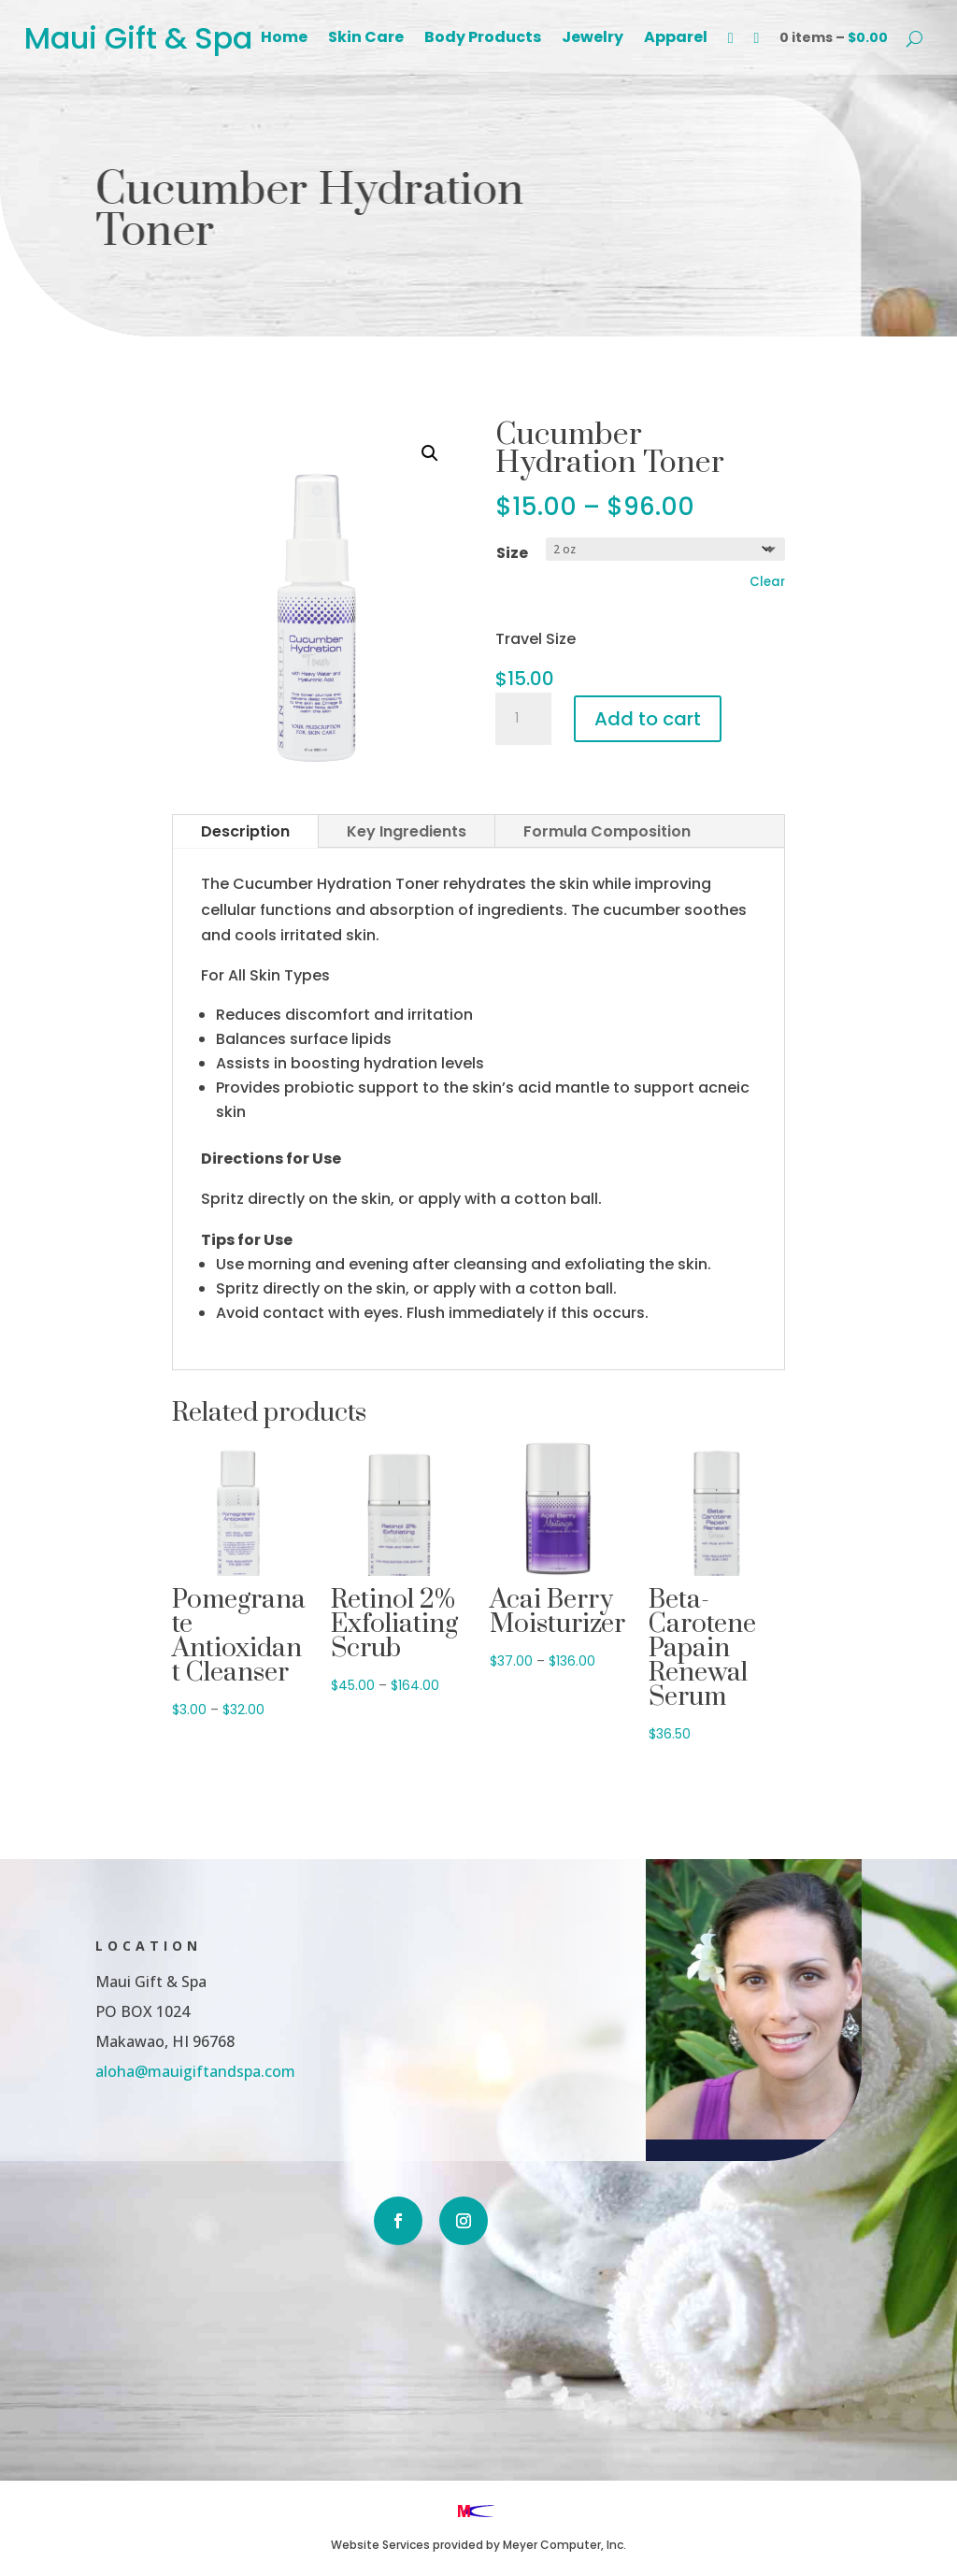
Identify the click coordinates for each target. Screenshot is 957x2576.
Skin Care (366, 39)
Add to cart (647, 719)
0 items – (833, 37)
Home (284, 39)
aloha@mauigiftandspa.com (127, 2069)
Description (245, 831)
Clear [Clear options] (767, 582)
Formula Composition (607, 831)
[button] (430, 453)
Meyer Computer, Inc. (564, 2545)
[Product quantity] (523, 719)
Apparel (675, 39)
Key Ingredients (406, 831)
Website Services (380, 2545)
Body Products (482, 39)
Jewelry (592, 39)
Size (512, 553)
